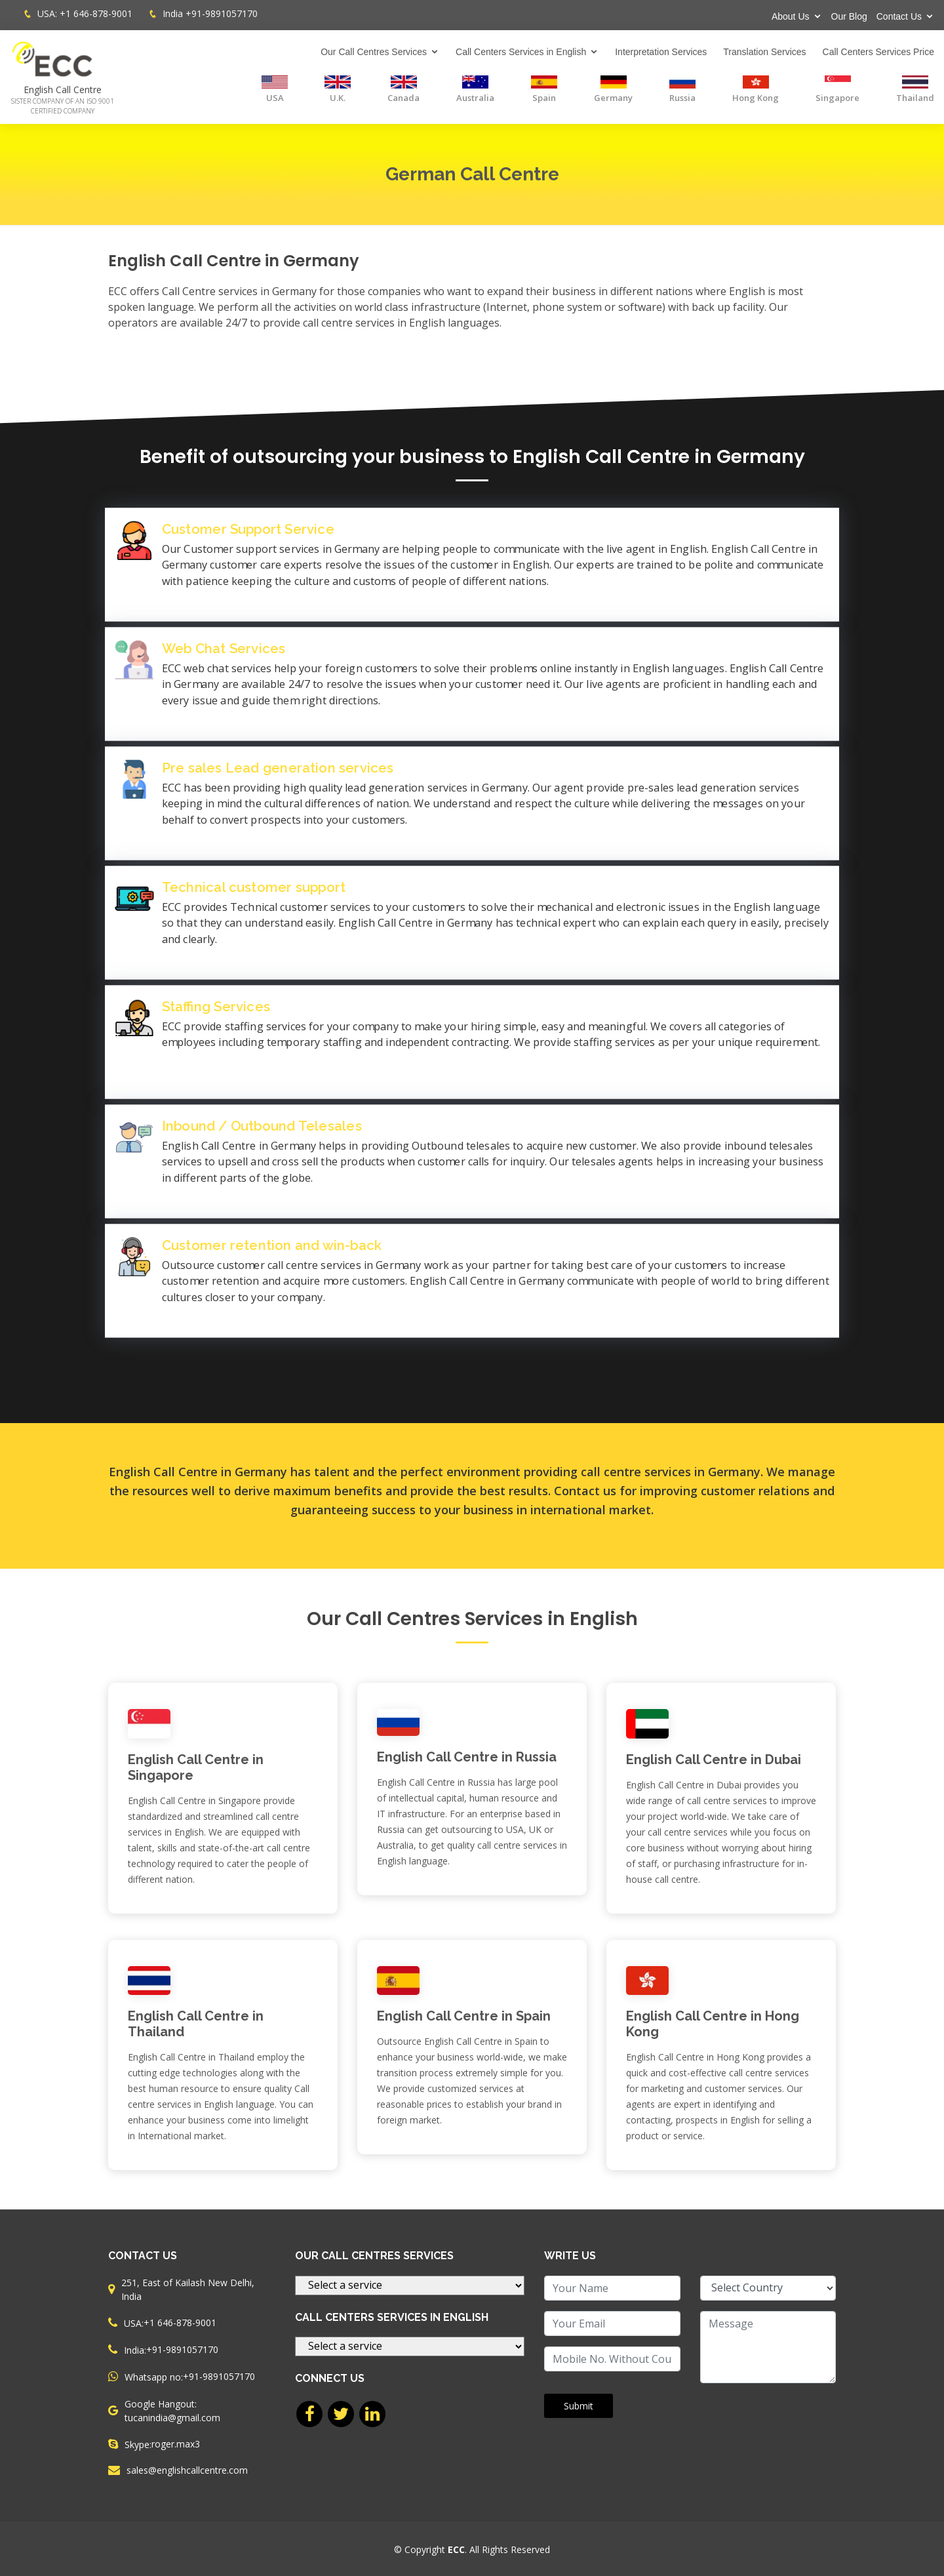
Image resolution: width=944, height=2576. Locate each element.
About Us (791, 16)
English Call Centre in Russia (467, 1757)
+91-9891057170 (222, 13)
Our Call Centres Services (374, 52)
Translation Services (764, 52)
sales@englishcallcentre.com (187, 2470)
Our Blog (849, 16)
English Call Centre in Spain (464, 2016)
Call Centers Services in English (521, 52)
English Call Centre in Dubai (713, 1759)
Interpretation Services (661, 52)
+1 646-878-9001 (96, 13)
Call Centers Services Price (878, 52)
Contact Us (899, 16)
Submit (578, 2406)
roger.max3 (175, 2444)
